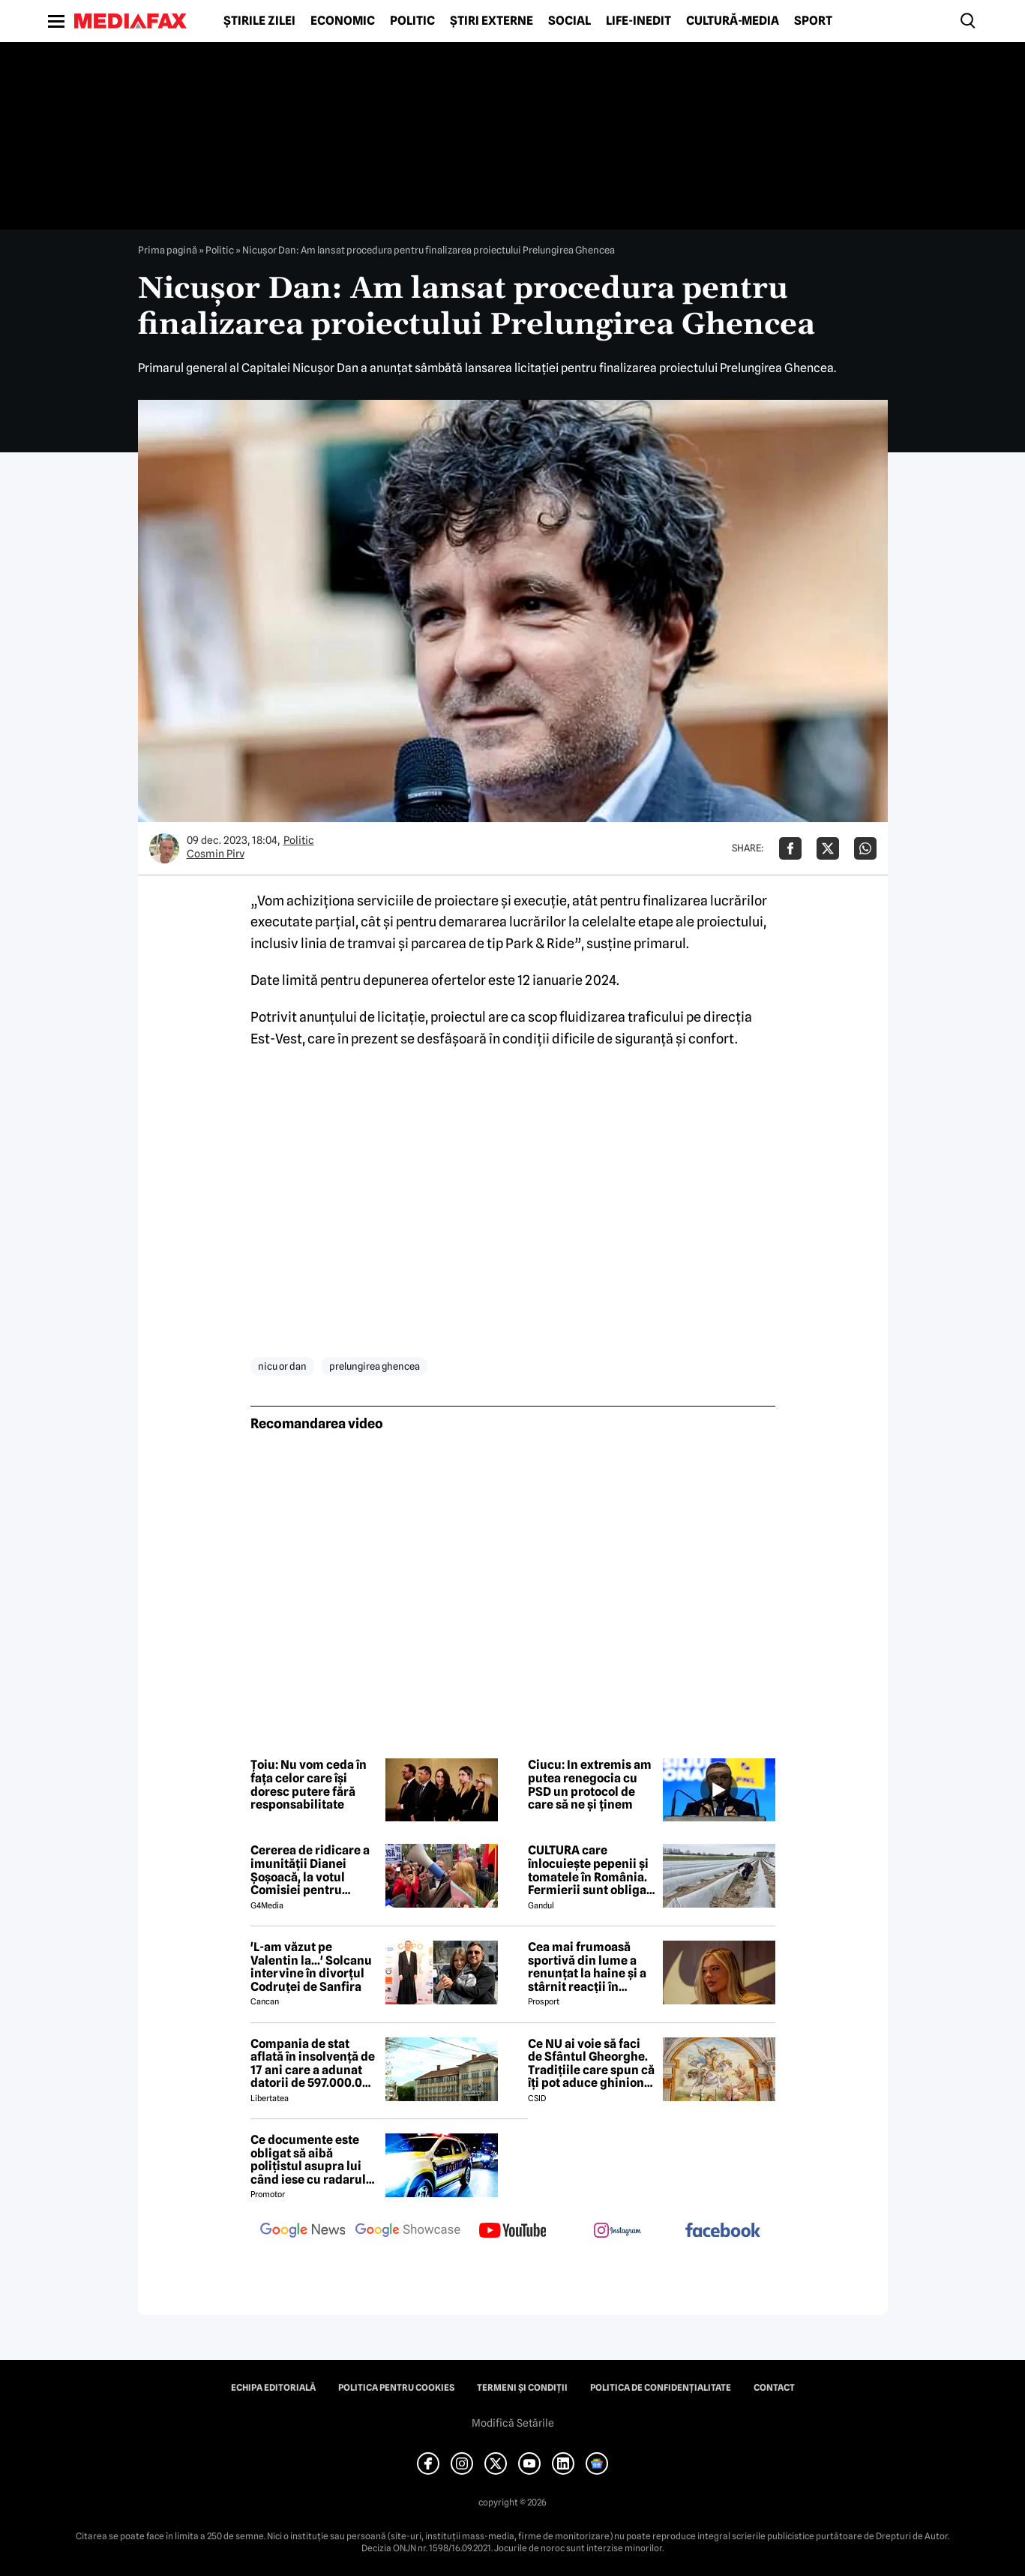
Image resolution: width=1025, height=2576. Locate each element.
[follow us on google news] (302, 2232)
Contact (774, 2387)
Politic (412, 21)
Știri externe (491, 21)
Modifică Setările (513, 2423)
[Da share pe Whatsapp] (865, 848)
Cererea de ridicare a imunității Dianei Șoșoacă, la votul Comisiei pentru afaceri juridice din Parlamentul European (310, 1870)
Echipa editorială (273, 2387)
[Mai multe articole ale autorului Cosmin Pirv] (164, 848)
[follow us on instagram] (617, 2232)
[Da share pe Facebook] (790, 848)
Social (569, 21)
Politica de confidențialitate (660, 2387)
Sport (813, 21)
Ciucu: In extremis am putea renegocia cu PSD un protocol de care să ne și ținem (590, 1784)
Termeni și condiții (522, 2387)
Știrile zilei (259, 21)
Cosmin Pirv (215, 854)
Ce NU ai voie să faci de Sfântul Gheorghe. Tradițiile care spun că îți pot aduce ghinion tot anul (591, 2063)
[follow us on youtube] (512, 2232)
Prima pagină (167, 250)
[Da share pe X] (828, 848)
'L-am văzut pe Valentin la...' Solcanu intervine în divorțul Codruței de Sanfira (311, 1967)
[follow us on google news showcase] (407, 2232)
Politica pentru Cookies (396, 2387)
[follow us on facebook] (722, 2231)
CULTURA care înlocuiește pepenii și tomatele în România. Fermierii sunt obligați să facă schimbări (591, 1870)
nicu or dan (282, 1366)
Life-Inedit (638, 21)
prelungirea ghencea (374, 1366)
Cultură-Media (732, 21)
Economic (342, 21)
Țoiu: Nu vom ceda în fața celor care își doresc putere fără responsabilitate (308, 1784)
